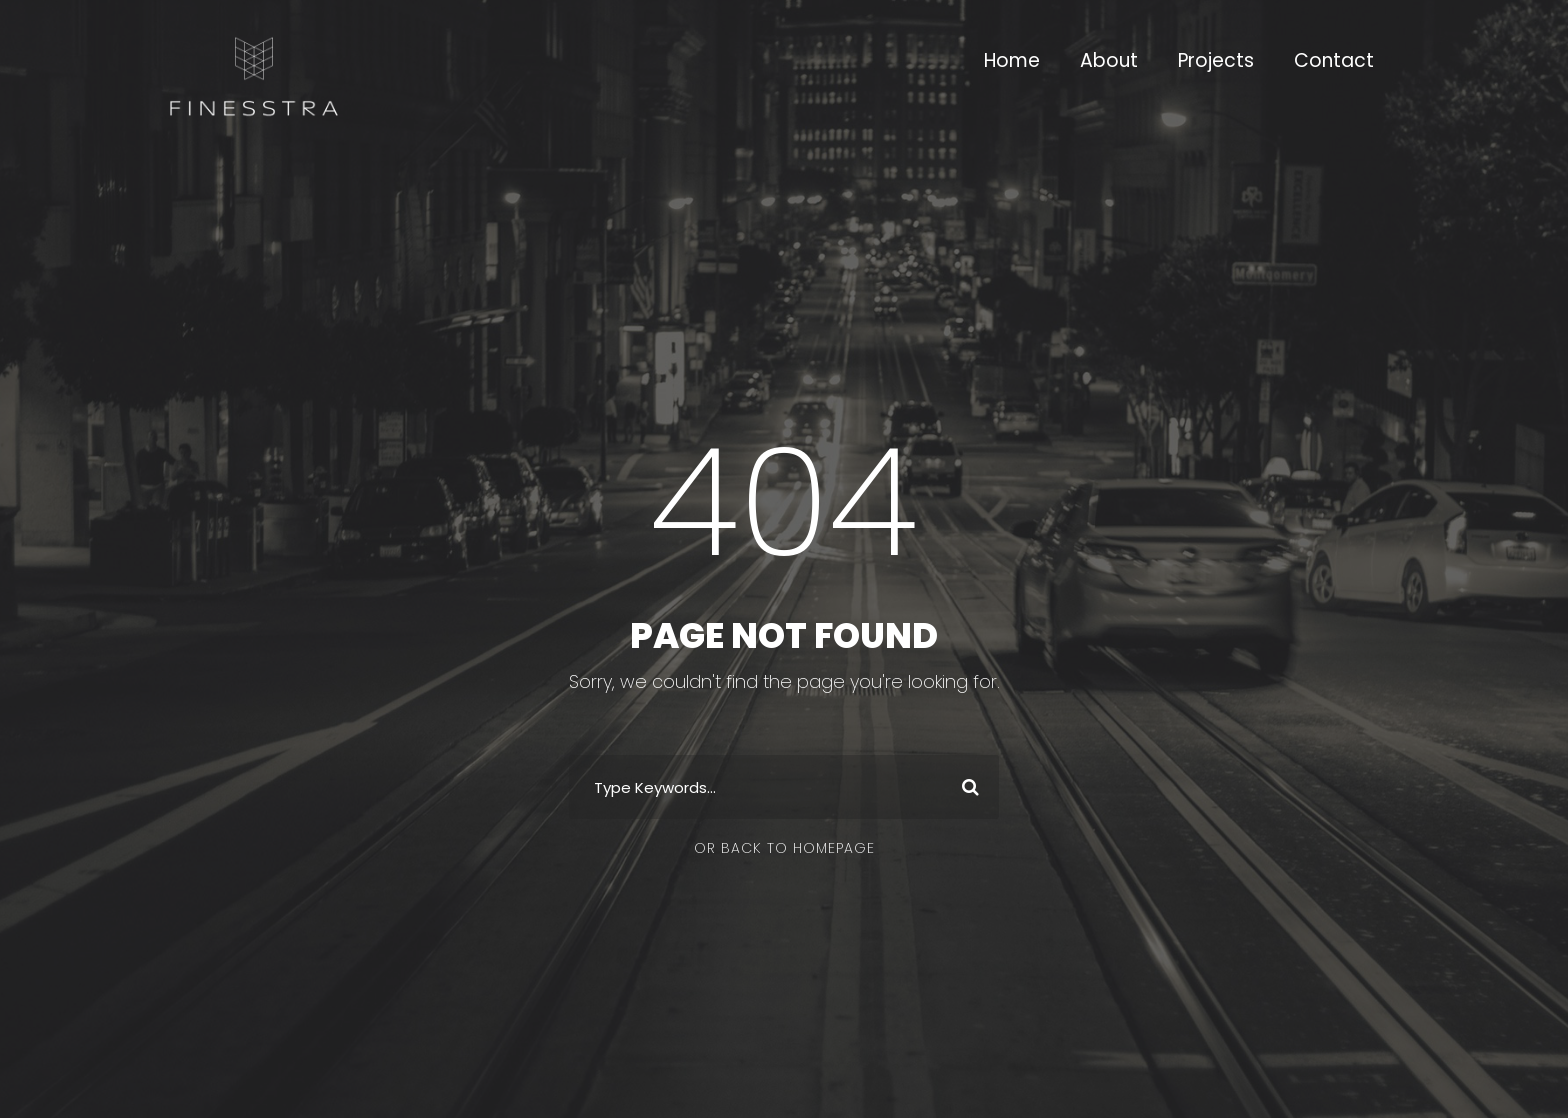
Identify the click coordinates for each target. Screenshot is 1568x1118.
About (1109, 60)
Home (1012, 60)
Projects (1216, 60)
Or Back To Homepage (784, 848)
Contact (1334, 60)
